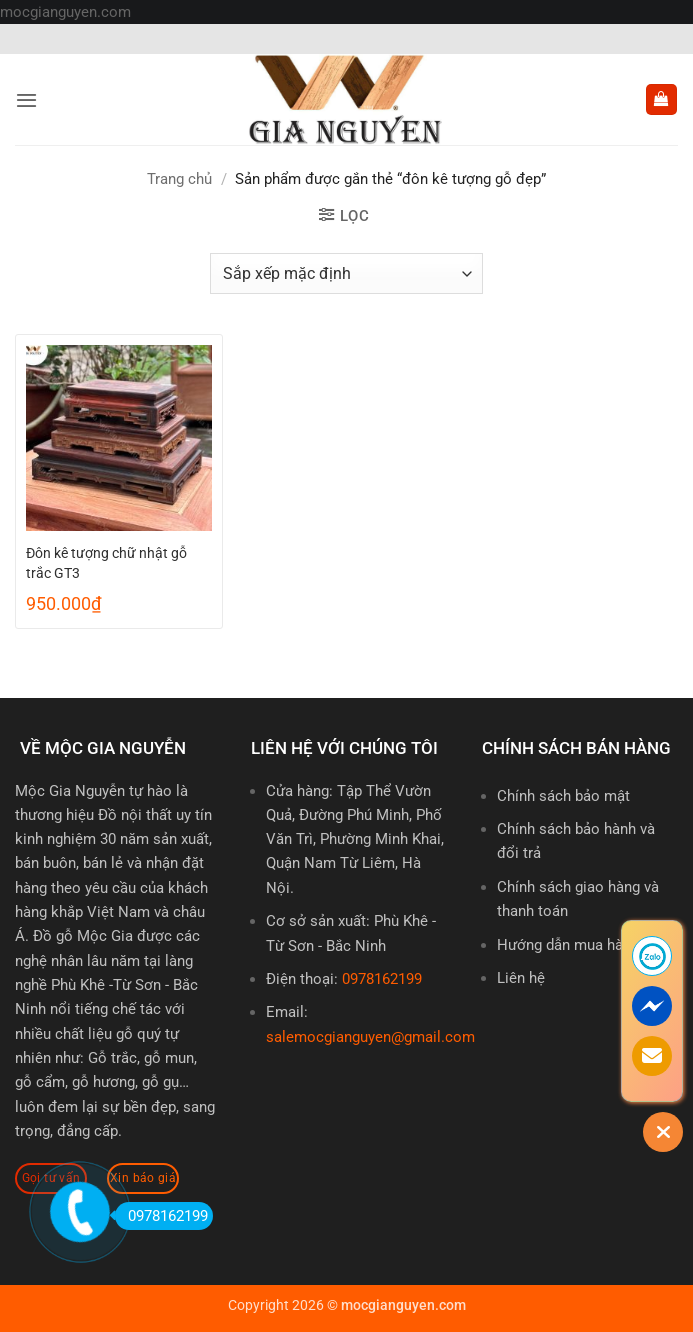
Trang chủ (179, 179)
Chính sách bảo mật (563, 796)
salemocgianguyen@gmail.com (370, 1037)
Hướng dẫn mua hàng (568, 945)
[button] (26, 100)
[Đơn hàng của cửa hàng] (346, 273)
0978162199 (382, 979)
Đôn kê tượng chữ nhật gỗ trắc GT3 (106, 563)
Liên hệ (521, 978)
